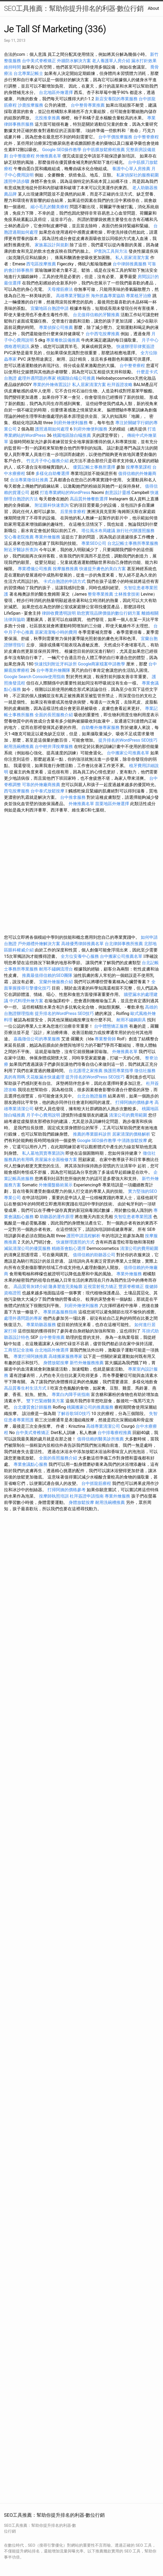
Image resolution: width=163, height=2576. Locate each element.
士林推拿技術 (127, 594)
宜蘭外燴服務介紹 (56, 981)
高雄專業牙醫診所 (73, 295)
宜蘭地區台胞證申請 (49, 308)
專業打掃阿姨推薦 (30, 1356)
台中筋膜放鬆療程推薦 (104, 149)
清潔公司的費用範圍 (128, 1115)
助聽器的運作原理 (57, 1216)
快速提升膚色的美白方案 (102, 568)
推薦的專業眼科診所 (92, 1134)
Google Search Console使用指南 (34, 676)
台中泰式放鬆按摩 (47, 790)
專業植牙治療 (138, 295)
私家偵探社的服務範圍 (137, 175)
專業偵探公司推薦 (56, 327)
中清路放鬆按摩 (132, 1140)
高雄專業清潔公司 (103, 1426)
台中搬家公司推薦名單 (128, 752)
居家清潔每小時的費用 (56, 632)
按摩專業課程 (139, 467)
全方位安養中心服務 (80, 956)
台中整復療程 (22, 155)
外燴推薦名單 (48, 155)
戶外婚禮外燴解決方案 (39, 943)
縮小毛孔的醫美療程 (49, 206)
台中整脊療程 (146, 136)
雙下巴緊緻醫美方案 (45, 1400)
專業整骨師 (105, 1038)
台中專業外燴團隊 (53, 670)
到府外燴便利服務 (71, 422)
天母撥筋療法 (60, 289)
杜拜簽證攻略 (120, 384)
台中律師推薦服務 (130, 263)
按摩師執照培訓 (54, 1496)
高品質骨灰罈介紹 (30, 1286)
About (153, 8)
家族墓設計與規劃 (52, 244)
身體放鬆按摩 (56, 1362)
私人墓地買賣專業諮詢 (43, 1153)
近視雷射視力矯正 (100, 1286)
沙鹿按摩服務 (31, 105)
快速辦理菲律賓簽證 (135, 346)
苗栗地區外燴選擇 (112, 803)
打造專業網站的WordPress (65, 492)
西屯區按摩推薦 (41, 263)
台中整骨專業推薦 (88, 105)
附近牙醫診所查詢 (21, 549)
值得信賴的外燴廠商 (137, 473)
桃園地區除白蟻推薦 (72, 435)
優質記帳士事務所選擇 (94, 467)
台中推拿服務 (73, 797)
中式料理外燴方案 (26, 1000)
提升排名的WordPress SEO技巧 (127, 740)
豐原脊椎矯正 (131, 1286)
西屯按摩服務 (17, 790)
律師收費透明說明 (59, 613)
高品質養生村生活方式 (25, 1388)
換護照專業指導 (118, 1070)
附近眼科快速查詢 (52, 505)
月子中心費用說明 (43, 1115)
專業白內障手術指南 (71, 1394)
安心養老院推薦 (19, 536)
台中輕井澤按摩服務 (54, 746)
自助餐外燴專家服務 (100, 727)
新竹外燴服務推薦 (87, 1362)
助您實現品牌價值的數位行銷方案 (108, 613)
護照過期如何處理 (52, 429)
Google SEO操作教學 (61, 149)
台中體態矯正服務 (111, 1026)
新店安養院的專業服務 (116, 98)
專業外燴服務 (47, 536)
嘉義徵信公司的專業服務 (37, 1038)
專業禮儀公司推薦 (35, 568)
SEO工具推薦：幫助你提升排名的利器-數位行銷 (73, 8)
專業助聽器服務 (41, 1324)
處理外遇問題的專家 (37, 378)
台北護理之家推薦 (86, 1070)
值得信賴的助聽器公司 (94, 1254)
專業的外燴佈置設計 (52, 384)
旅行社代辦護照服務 (135, 530)
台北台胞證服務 (92, 1096)
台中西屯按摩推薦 (103, 333)
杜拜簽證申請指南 (87, 1496)
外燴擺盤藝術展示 (56, 1184)
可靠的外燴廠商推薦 (41, 784)
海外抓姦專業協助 (108, 295)
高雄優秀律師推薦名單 (82, 943)
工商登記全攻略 (19, 1350)
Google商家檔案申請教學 (101, 663)
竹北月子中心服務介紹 (47, 460)
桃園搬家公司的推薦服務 (90, 1407)
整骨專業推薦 (100, 594)
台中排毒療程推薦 (115, 1432)
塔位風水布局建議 (98, 530)
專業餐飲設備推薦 (63, 340)
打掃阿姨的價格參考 (134, 1102)
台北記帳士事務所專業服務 (132, 543)
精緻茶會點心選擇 (69, 1248)
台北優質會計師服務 (33, 1407)
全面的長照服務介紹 (54, 714)
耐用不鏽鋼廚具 (131, 1019)
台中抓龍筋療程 (96, 1483)
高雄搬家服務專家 (65, 1356)
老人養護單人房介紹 (111, 60)
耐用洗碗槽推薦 (19, 746)
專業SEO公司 (93, 543)
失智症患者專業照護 (133, 1216)
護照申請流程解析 (83, 1235)
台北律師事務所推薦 (124, 943)
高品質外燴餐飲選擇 (89, 498)
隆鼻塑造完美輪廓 (65, 1286)
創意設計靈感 (117, 492)
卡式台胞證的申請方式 (64, 581)
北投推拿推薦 (47, 117)
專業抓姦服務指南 (60, 1311)
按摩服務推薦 (66, 568)
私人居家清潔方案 (132, 257)
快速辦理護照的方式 (75, 1242)
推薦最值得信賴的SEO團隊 (47, 975)
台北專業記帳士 (28, 73)
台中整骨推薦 (52, 1337)
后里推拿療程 (73, 511)
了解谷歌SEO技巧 (73, 1413)
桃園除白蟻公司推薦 (76, 378)
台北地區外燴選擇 (56, 92)
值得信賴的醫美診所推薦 (100, 1438)
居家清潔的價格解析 (131, 1134)
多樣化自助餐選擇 (52, 473)
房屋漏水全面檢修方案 (56, 1159)
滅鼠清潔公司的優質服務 (27, 1248)
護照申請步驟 (16, 181)
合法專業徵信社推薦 (29, 479)
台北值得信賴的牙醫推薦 (96, 314)
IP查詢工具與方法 (110, 251)
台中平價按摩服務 (115, 136)
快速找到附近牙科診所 (55, 663)
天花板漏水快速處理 (45, 1077)
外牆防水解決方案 (74, 60)
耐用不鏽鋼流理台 (56, 969)
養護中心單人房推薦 (131, 168)
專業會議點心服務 (30, 1464)
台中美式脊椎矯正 (39, 60)
